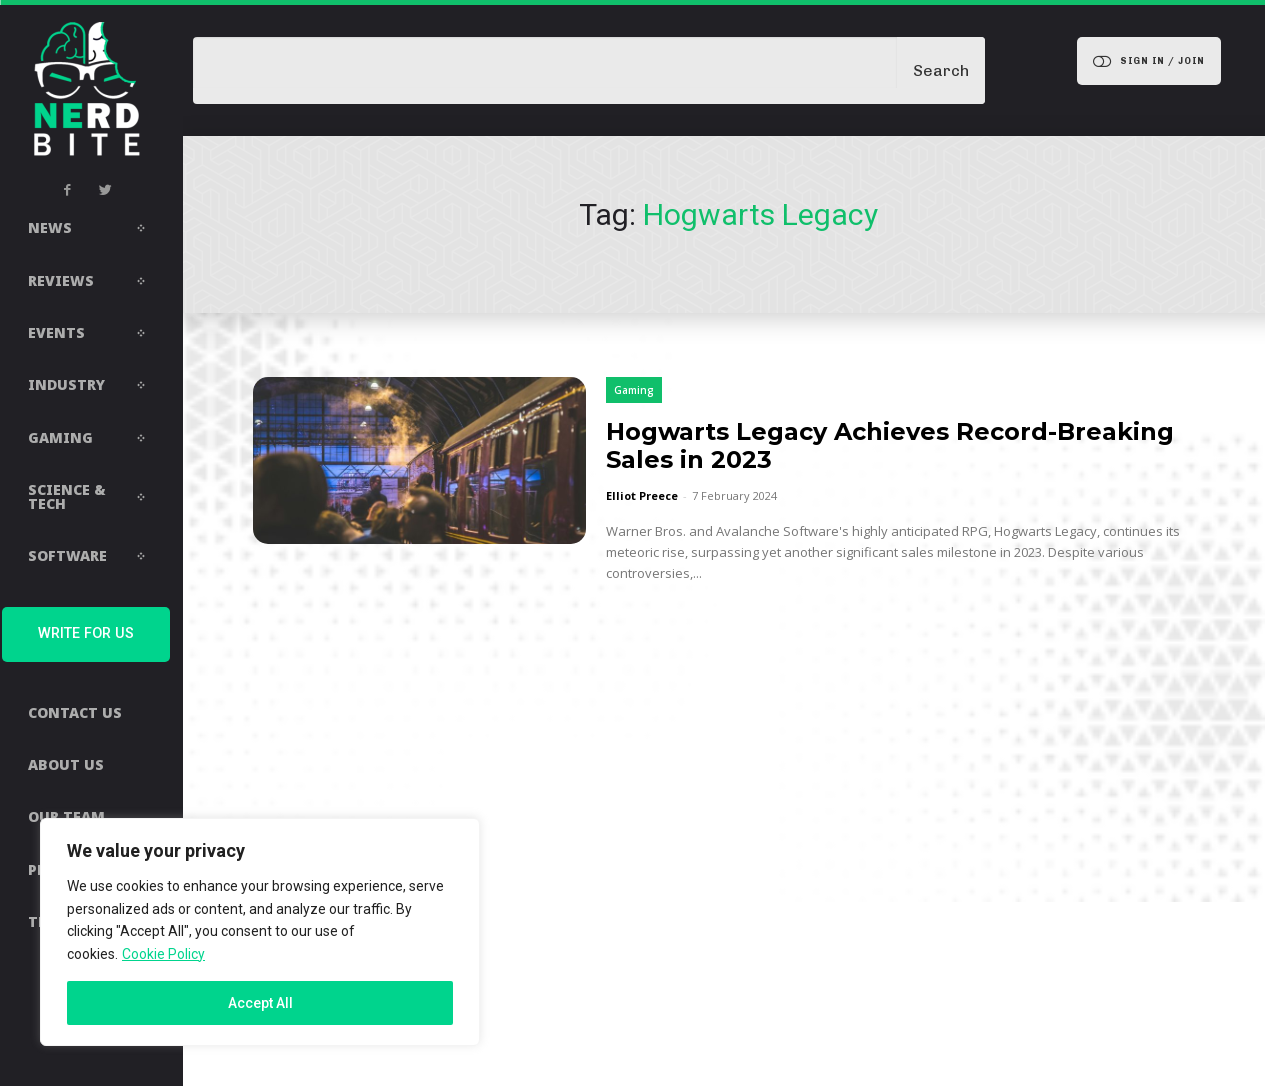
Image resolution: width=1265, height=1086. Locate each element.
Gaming (634, 390)
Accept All (260, 1003)
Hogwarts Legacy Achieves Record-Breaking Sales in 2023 (890, 445)
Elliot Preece (642, 495)
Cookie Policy (163, 954)
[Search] (941, 70)
